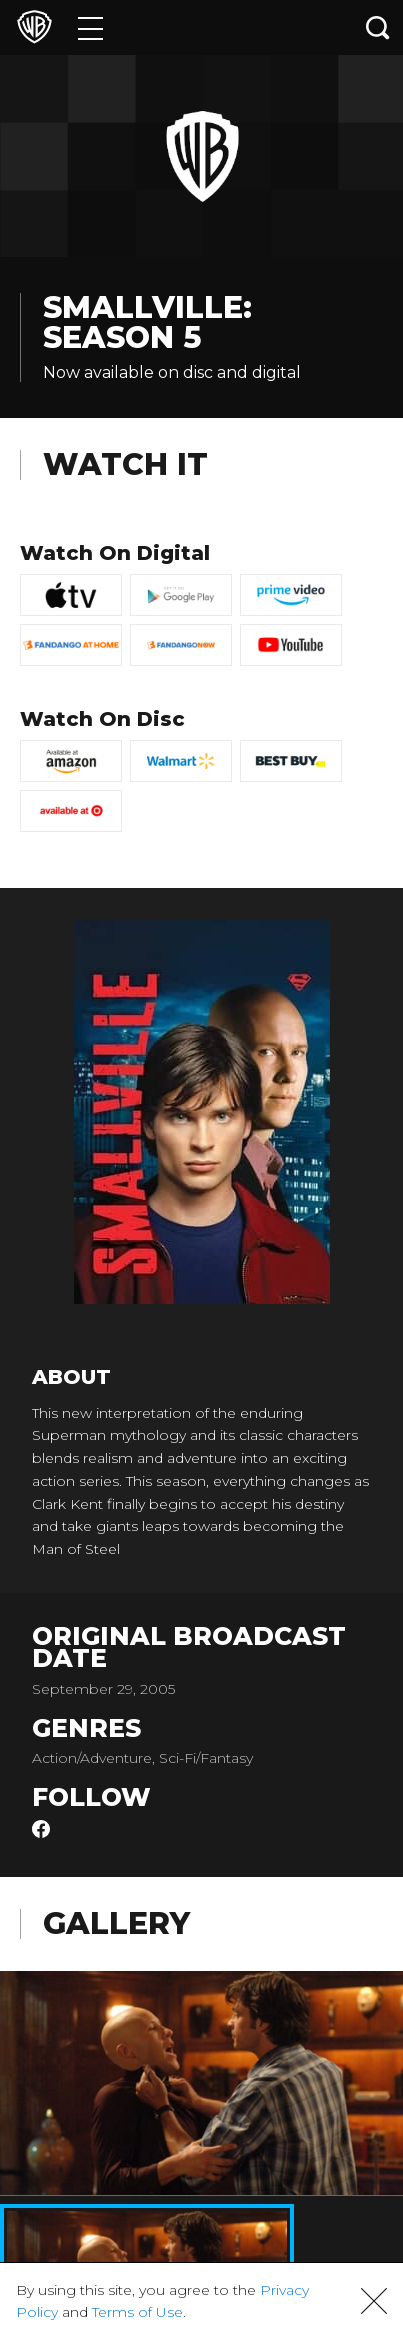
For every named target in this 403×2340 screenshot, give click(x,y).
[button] (374, 2301)
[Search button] (378, 27)
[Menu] (90, 27)
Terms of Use (137, 2312)
